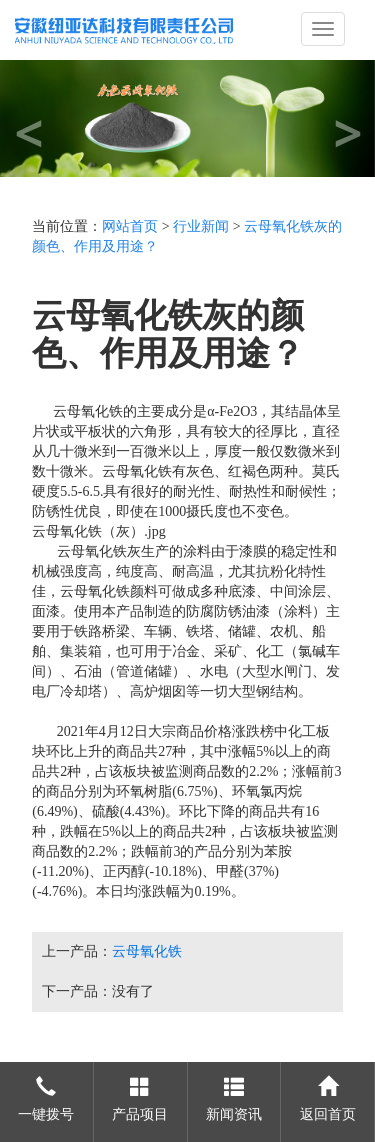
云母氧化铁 (147, 951)
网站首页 (130, 226)
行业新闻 (201, 226)
